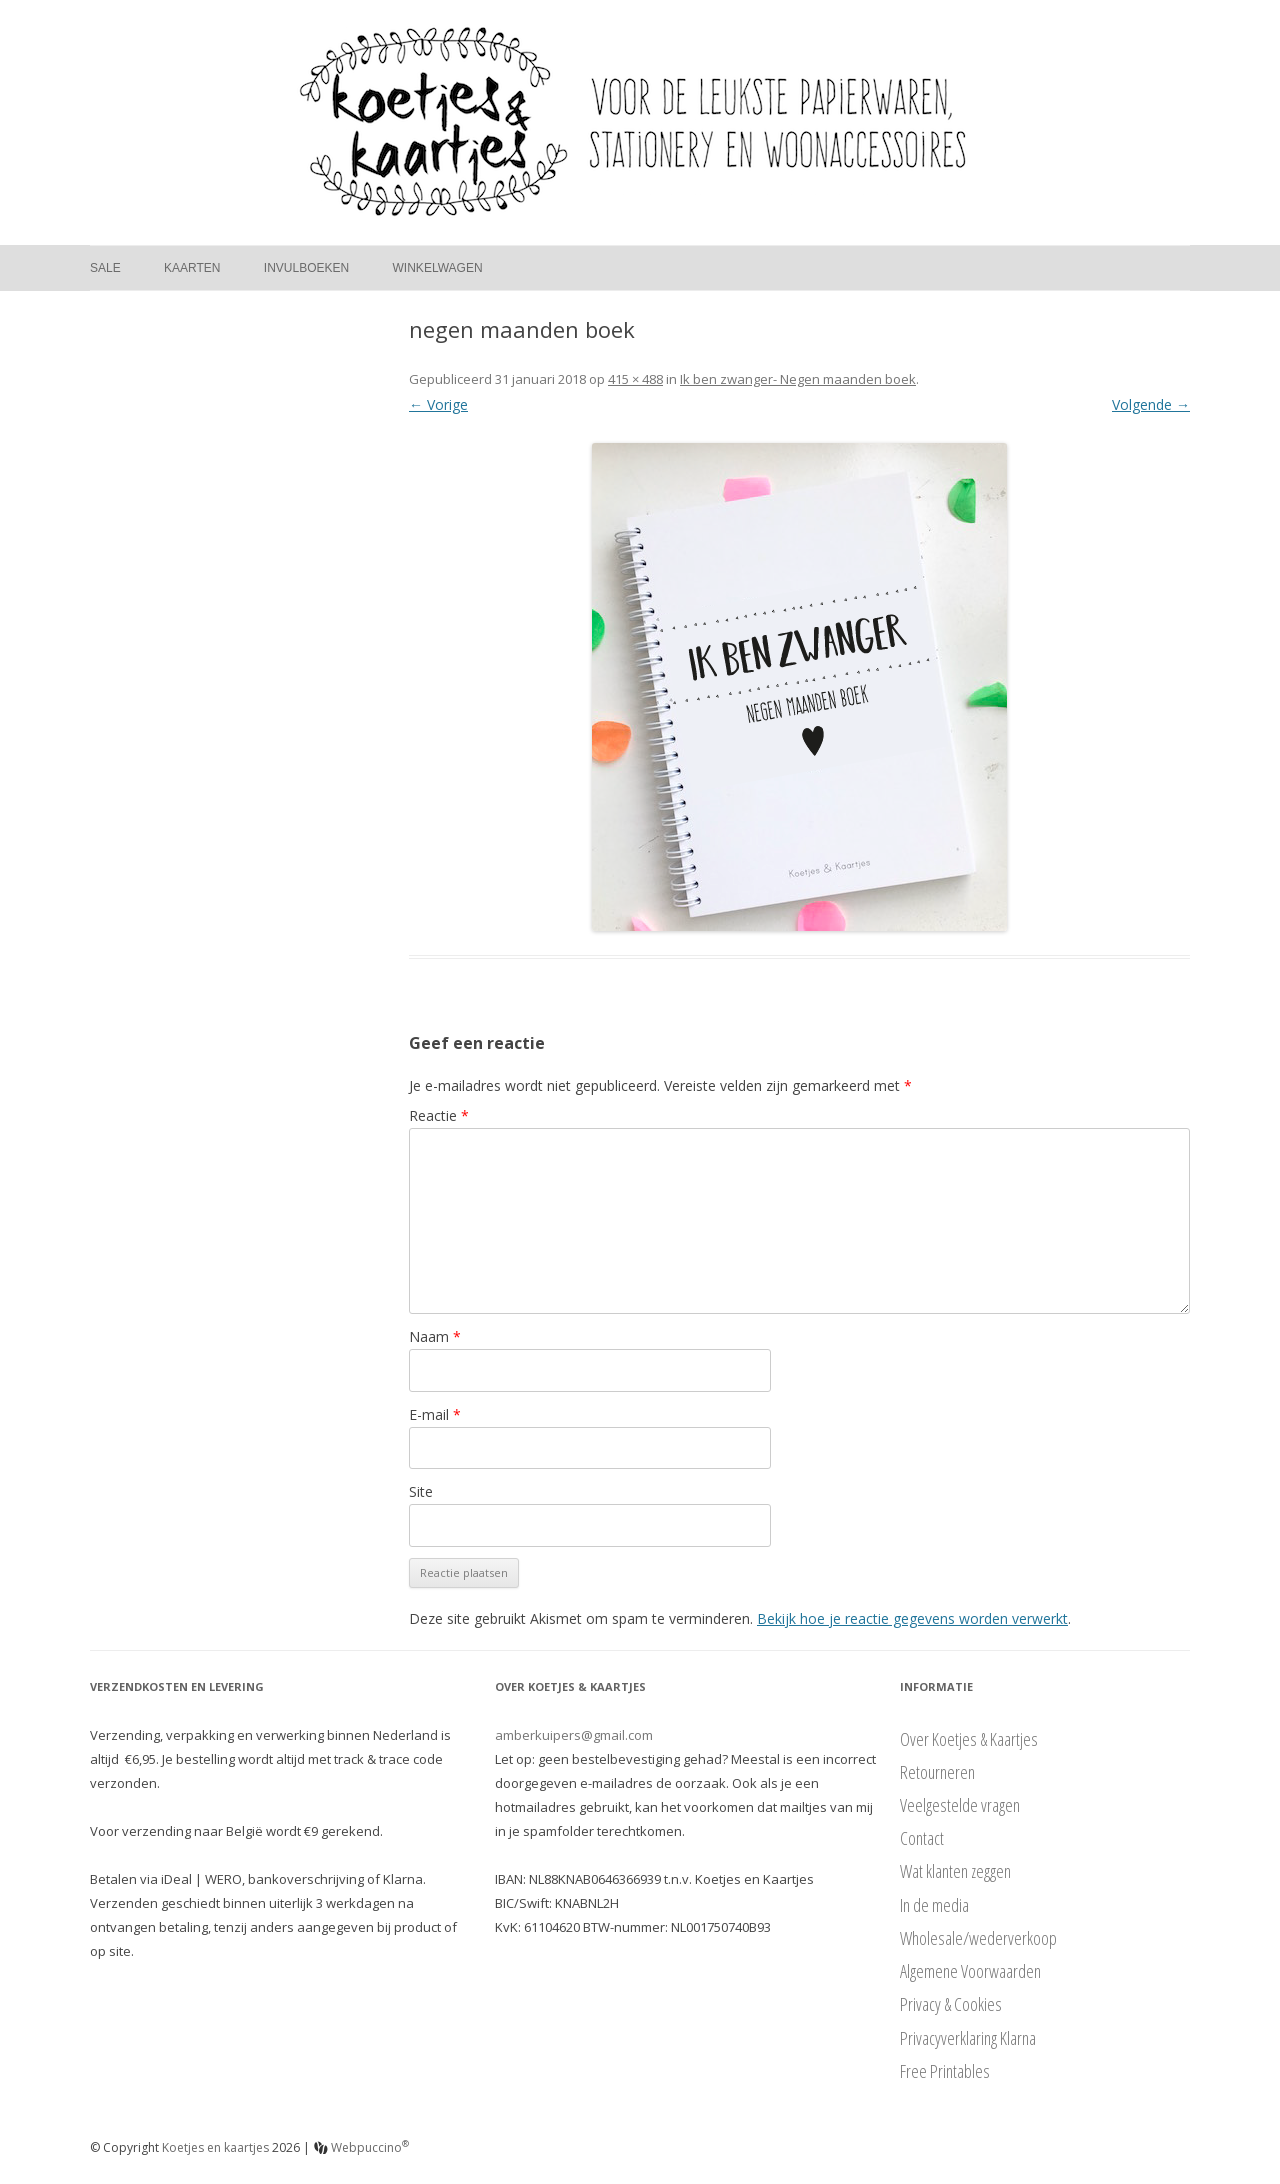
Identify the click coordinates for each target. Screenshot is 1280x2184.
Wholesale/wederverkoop (978, 1938)
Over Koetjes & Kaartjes (969, 1739)
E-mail (435, 1414)
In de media (934, 1905)
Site (421, 1491)
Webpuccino (361, 2147)
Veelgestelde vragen (960, 1805)
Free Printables (945, 2071)
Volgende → (1151, 404)
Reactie (439, 1115)
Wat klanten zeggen (955, 1871)
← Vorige (438, 404)
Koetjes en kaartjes (215, 2147)
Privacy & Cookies (951, 2004)
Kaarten (192, 268)
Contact (922, 1838)
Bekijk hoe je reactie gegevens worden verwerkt (912, 1618)
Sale (105, 268)
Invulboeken (306, 268)
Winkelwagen (438, 268)
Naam (435, 1336)
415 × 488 (635, 379)
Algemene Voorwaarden (970, 1971)
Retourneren (937, 1772)
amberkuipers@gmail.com (574, 1735)
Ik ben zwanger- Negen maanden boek (798, 379)
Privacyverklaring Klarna (968, 2038)
